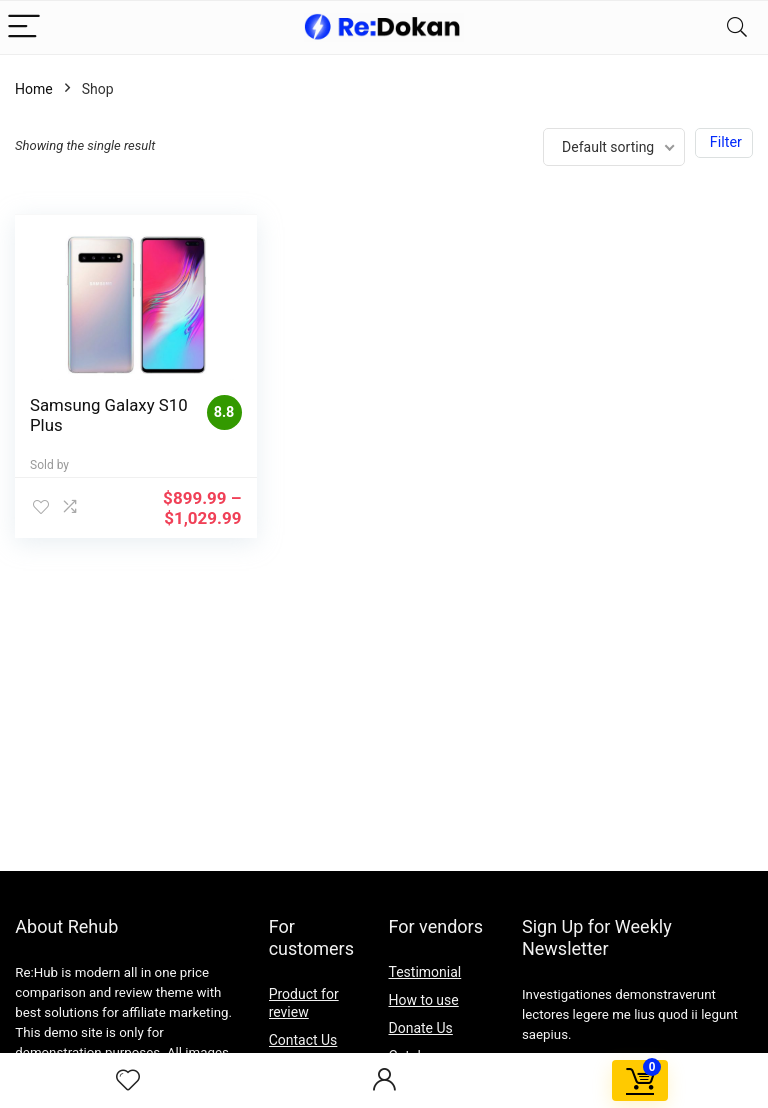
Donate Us (421, 1028)
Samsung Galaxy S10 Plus (92, 415)
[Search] (737, 27)
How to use (424, 1000)
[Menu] (24, 27)
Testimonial (425, 972)
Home (34, 89)
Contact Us (303, 1040)
